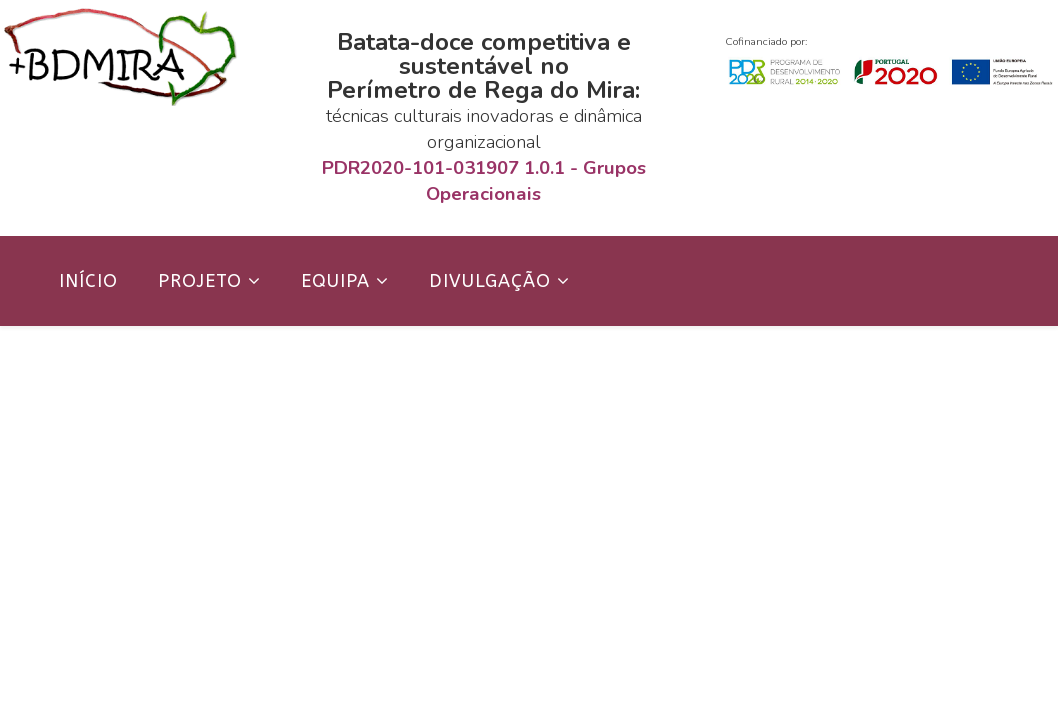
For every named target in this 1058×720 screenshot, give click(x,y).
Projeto (200, 281)
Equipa (335, 281)
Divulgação (490, 281)
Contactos (115, 371)
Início (88, 281)
